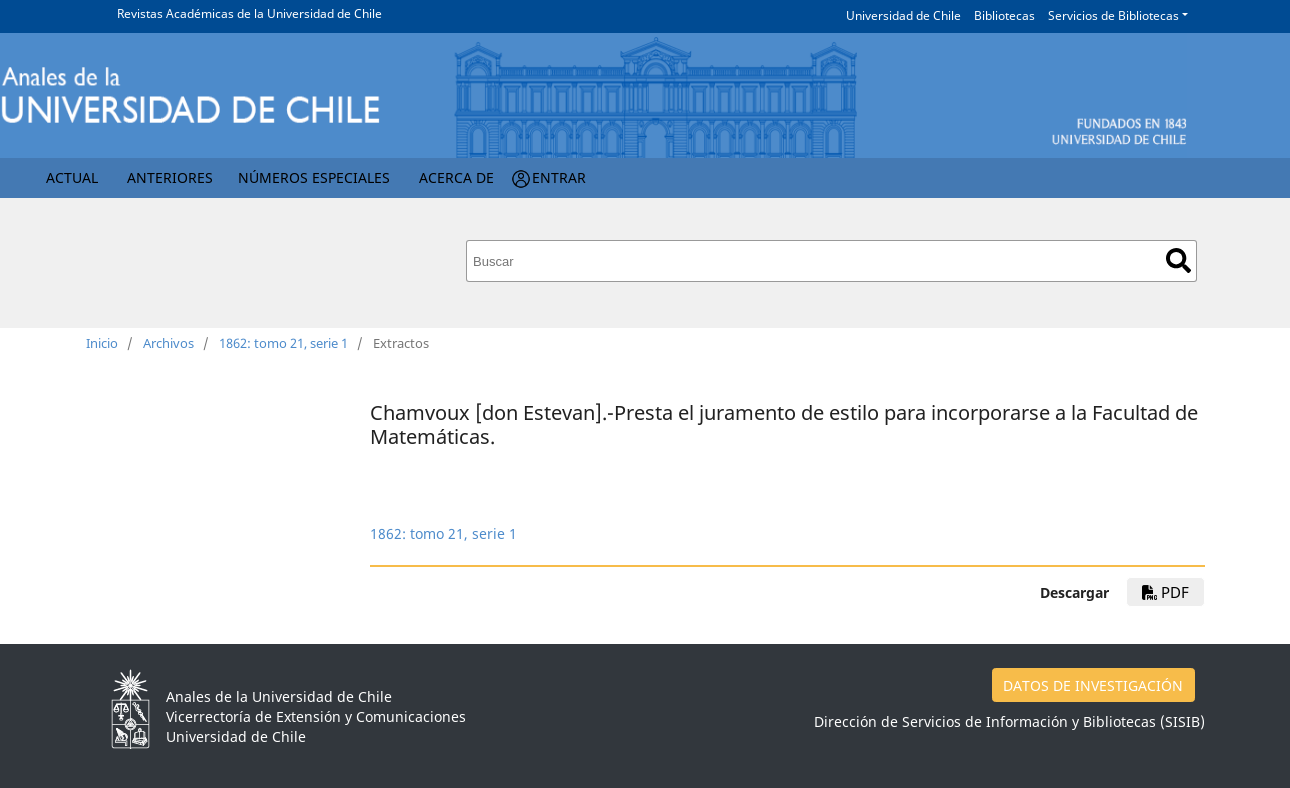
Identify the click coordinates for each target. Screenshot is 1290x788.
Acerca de (456, 177)
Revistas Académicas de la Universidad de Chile (249, 13)
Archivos (168, 343)
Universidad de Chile (903, 15)
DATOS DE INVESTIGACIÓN (1093, 685)
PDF (1165, 592)
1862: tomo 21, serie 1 (283, 343)
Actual (72, 177)
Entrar (559, 177)
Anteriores (170, 177)
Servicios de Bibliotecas (1113, 15)
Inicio (102, 343)
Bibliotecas (1004, 15)
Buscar (1178, 260)
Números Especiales (314, 177)
